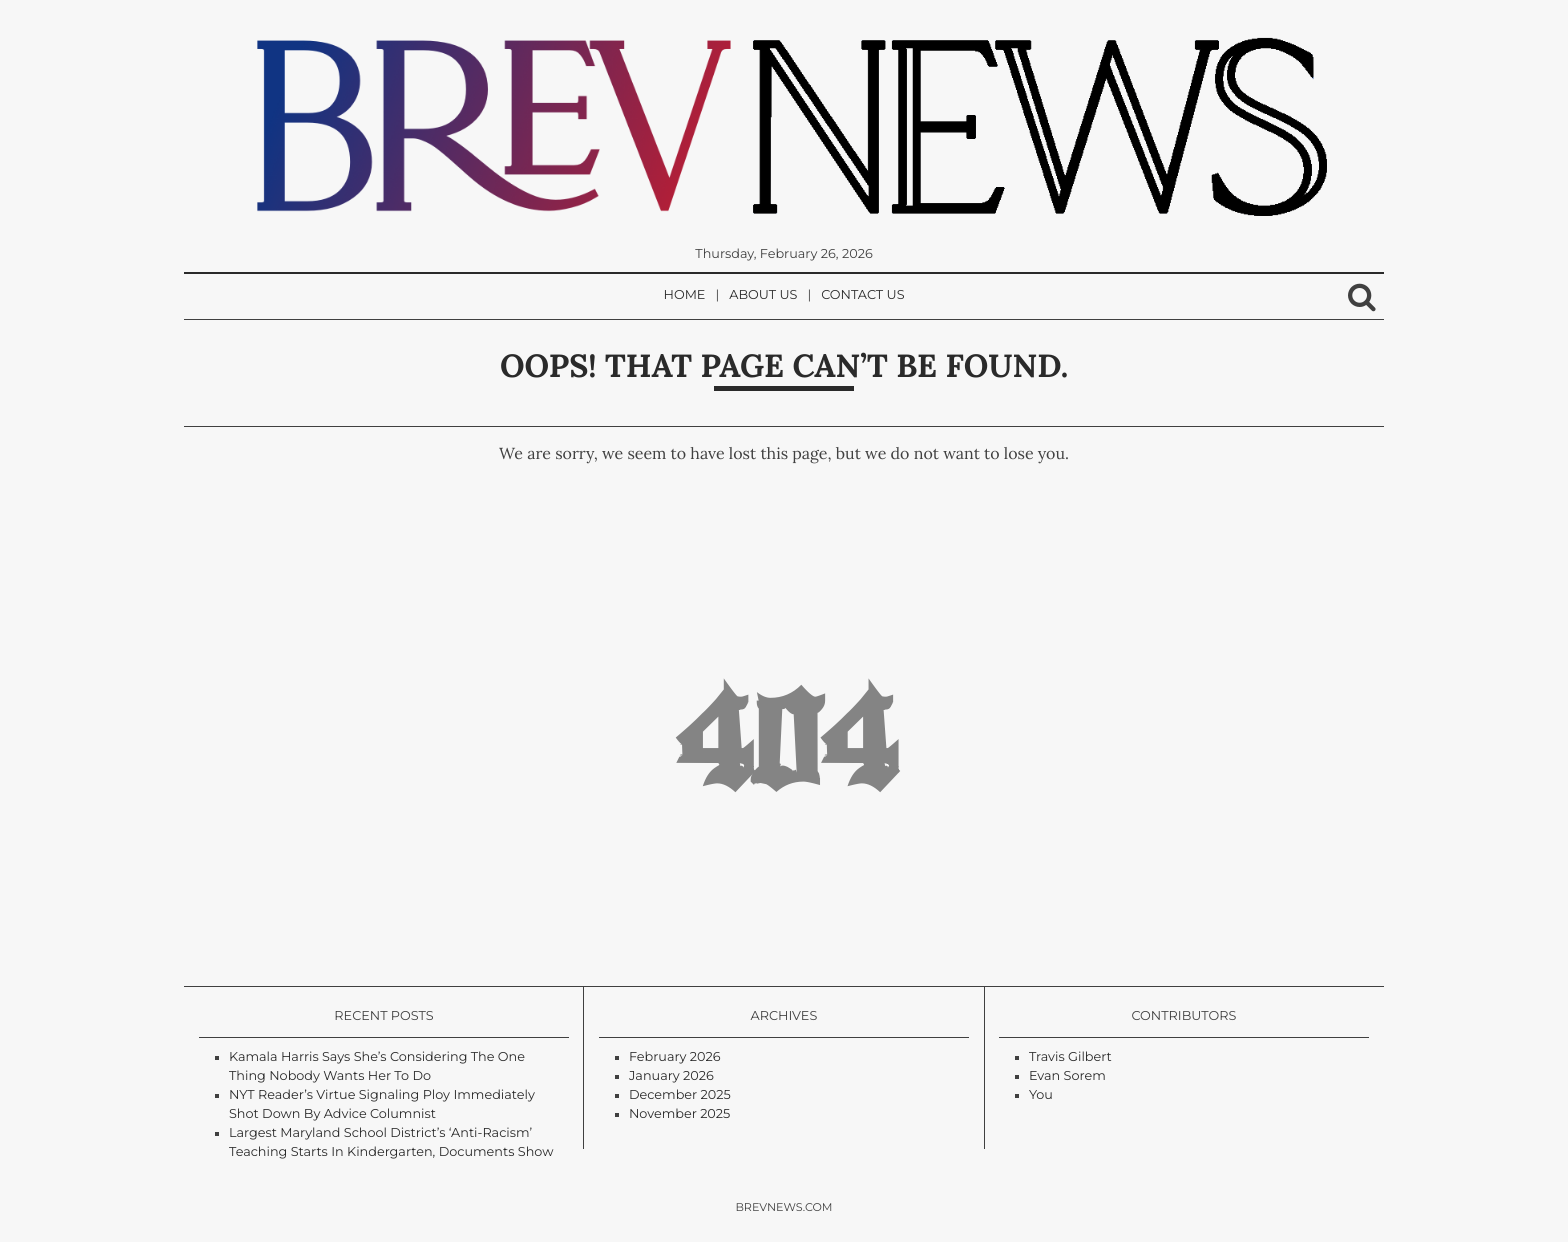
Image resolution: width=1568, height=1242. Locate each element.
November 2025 (679, 1114)
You (1041, 1095)
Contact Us (862, 295)
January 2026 (671, 1076)
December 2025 (680, 1095)
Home (685, 295)
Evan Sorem (1067, 1076)
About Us (763, 295)
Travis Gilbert (1070, 1057)
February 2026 (675, 1057)
